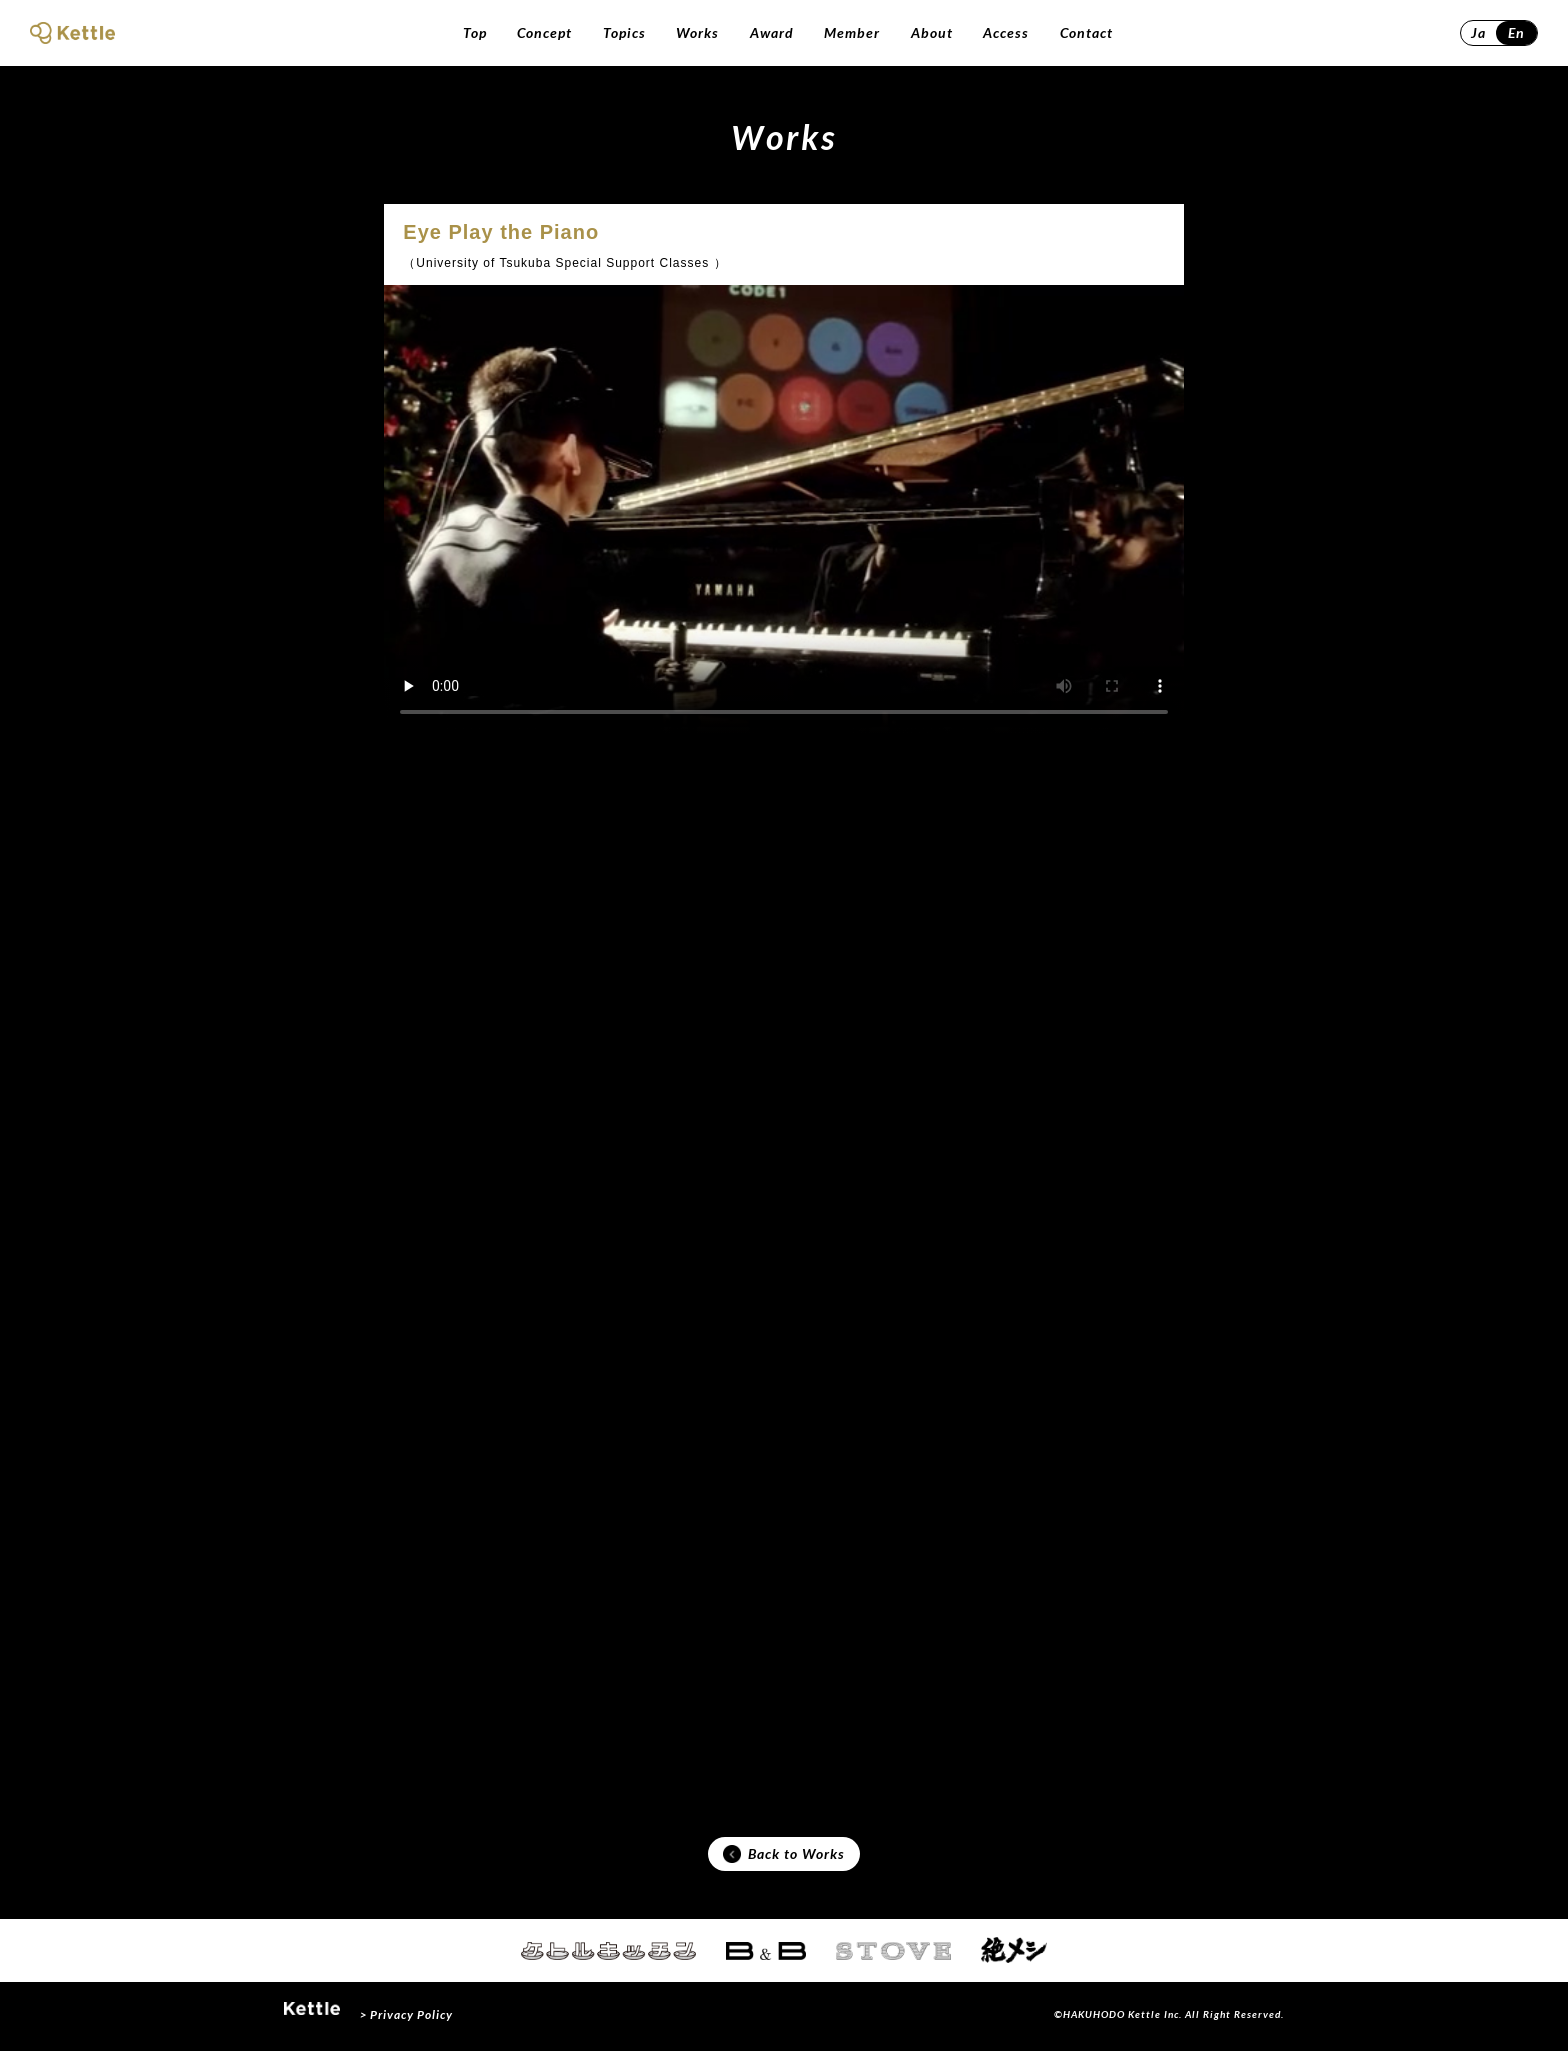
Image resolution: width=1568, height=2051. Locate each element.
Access (1006, 32)
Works (697, 32)
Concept (544, 32)
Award (772, 32)
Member (852, 32)
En (1516, 32)
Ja (1478, 32)
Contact (1086, 32)
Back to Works (784, 1856)
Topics (624, 32)
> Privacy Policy (406, 2018)
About (932, 32)
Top (475, 32)
